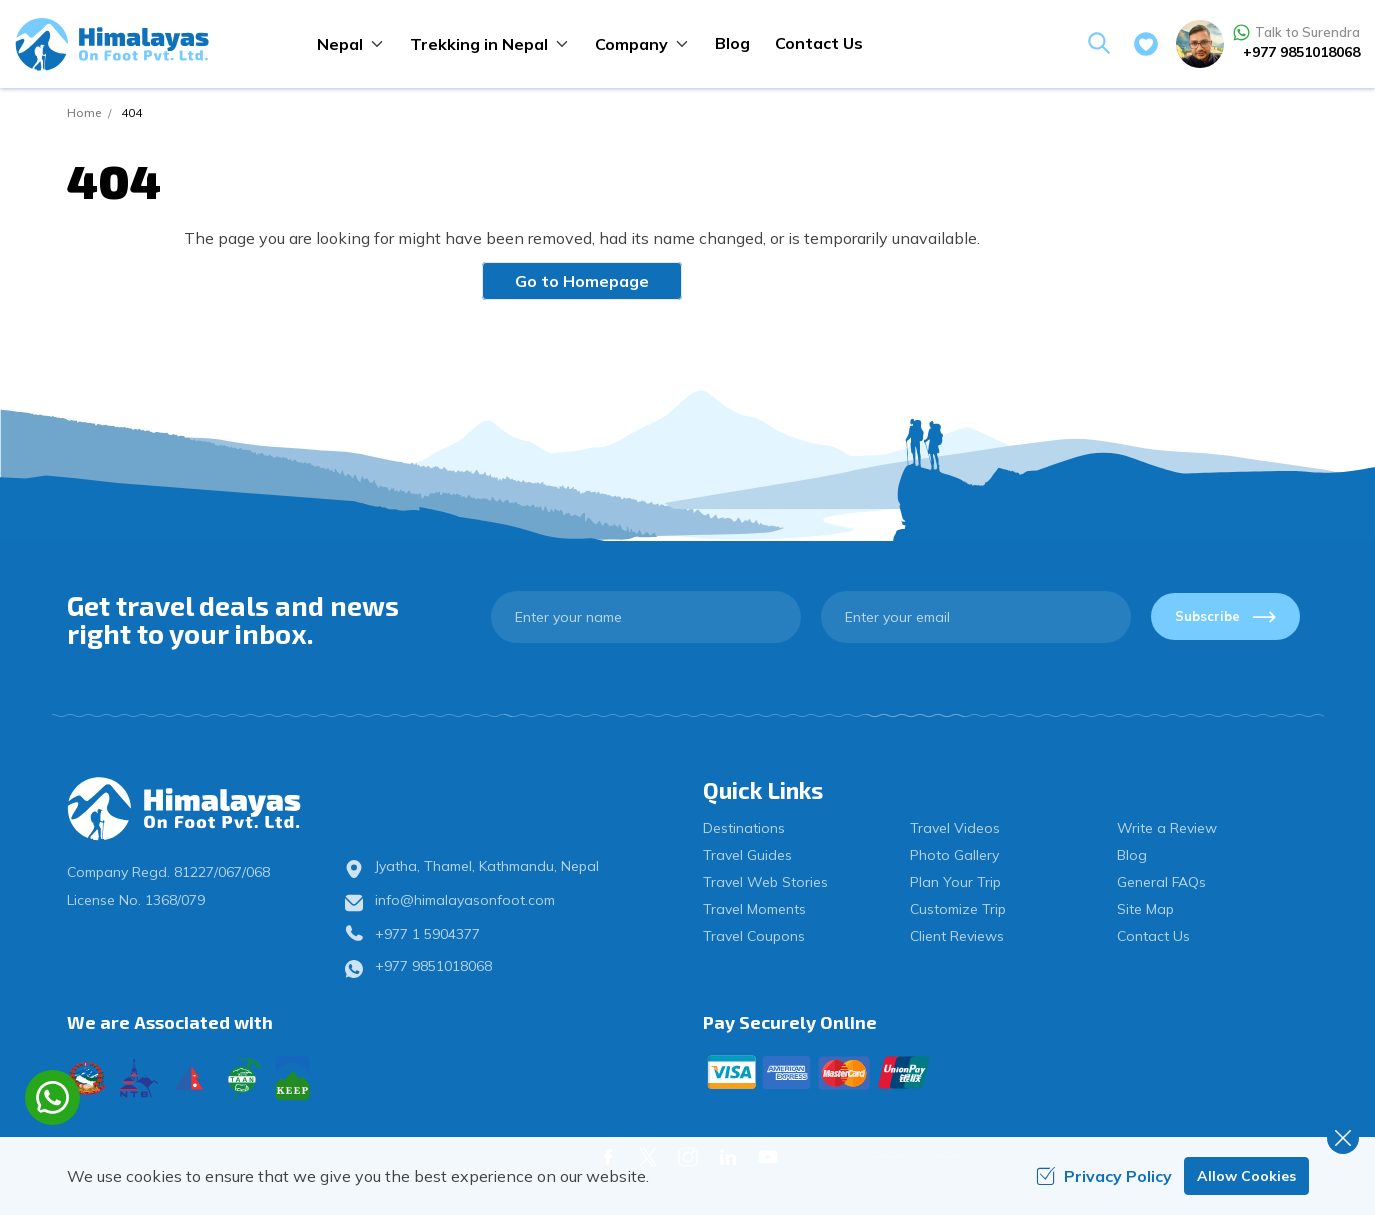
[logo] (211, 809)
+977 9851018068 (1301, 52)
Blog (732, 43)
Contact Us (819, 43)
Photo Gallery (954, 855)
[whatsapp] (52, 1097)
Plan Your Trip (955, 882)
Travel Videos (955, 828)
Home (84, 112)
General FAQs (1161, 882)
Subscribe (1225, 616)
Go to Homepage (582, 281)
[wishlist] (1146, 44)
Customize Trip (958, 909)
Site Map (1145, 909)
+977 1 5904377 (427, 934)
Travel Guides (747, 855)
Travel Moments (754, 909)
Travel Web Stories (765, 882)
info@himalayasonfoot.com (465, 900)
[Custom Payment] (1006, 1072)
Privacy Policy (1104, 1176)
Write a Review (1167, 828)
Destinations (744, 828)
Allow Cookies (1246, 1176)
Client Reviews (957, 936)
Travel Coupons (754, 936)
